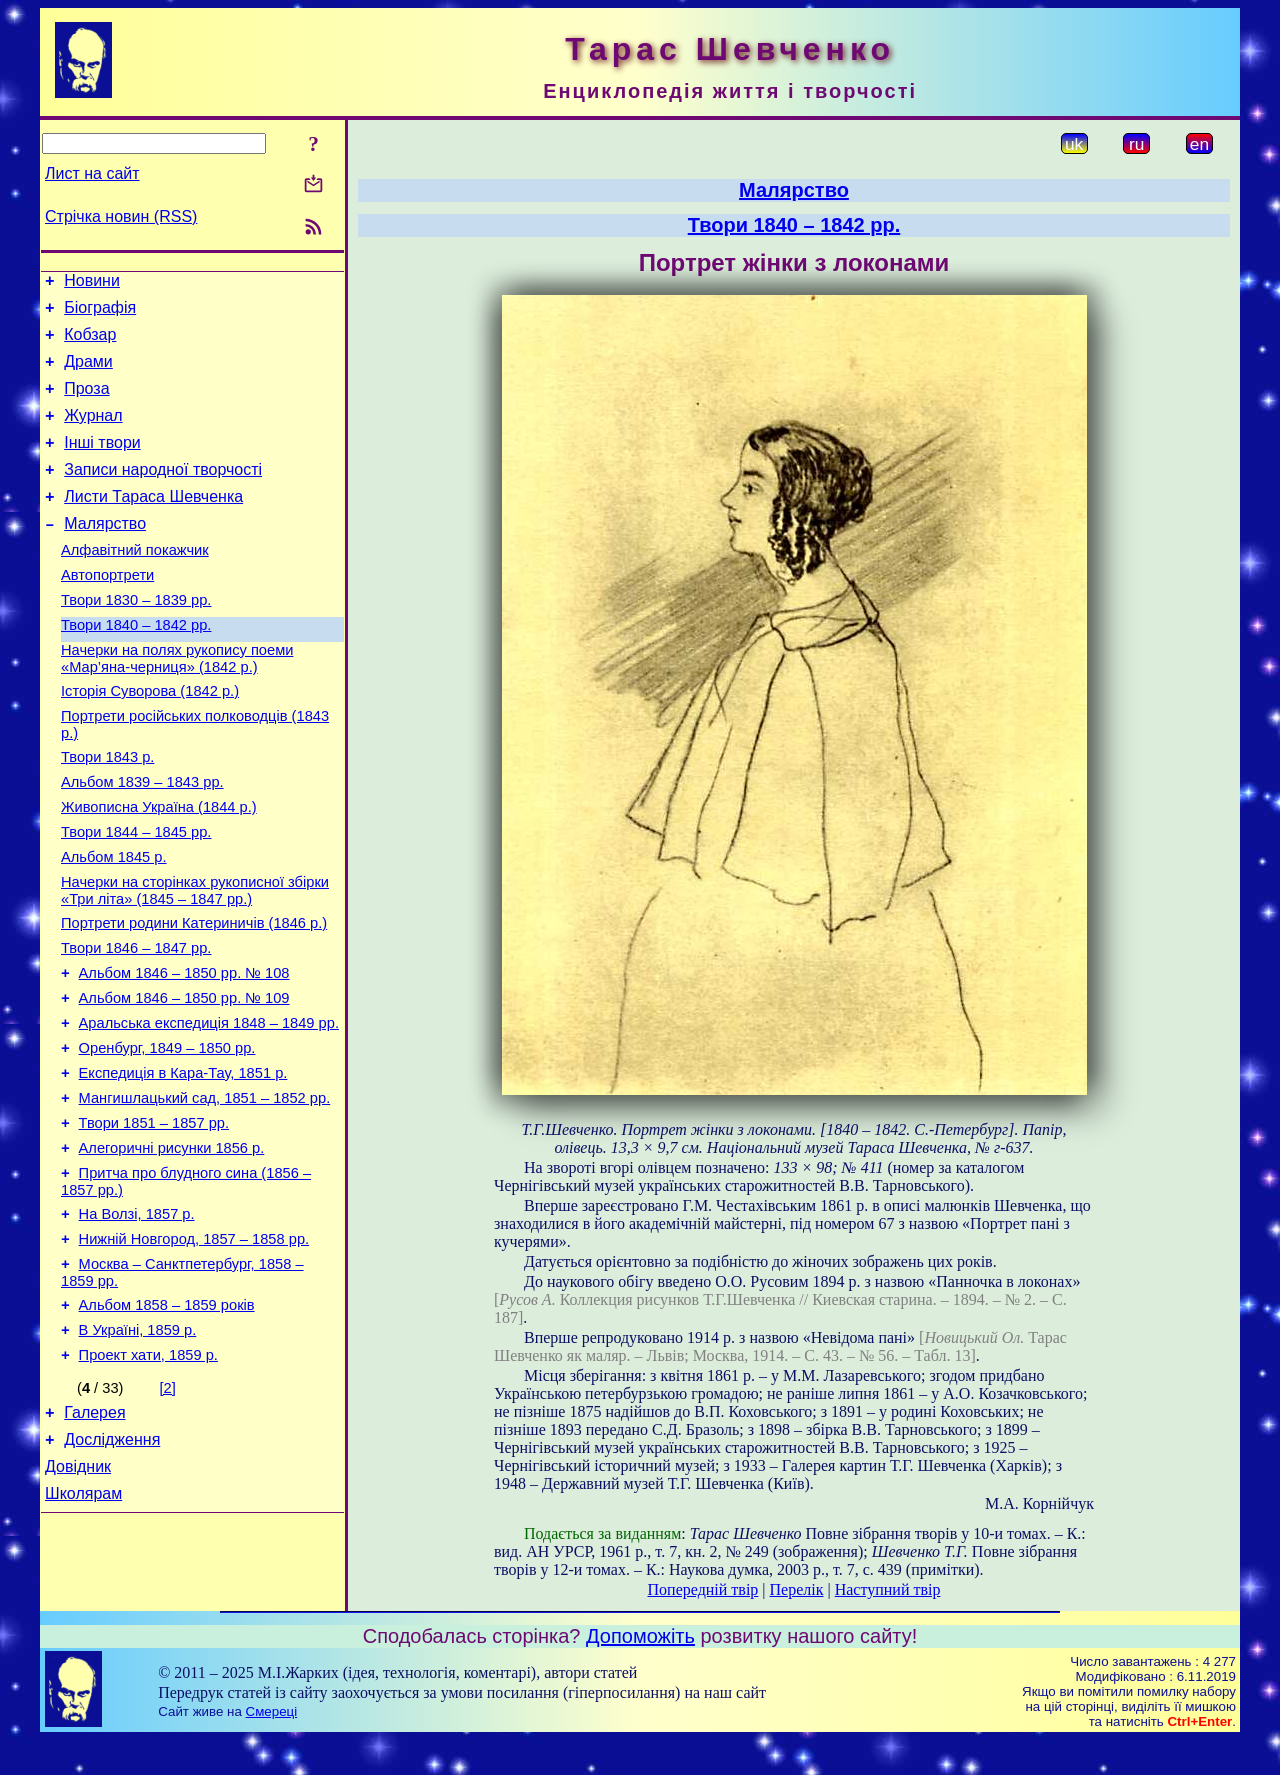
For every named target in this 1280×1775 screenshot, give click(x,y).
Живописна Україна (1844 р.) (159, 867)
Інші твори (102, 463)
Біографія (100, 313)
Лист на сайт (92, 173)
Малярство (105, 553)
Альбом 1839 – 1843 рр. (142, 839)
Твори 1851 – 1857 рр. (154, 1219)
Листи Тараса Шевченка (153, 523)
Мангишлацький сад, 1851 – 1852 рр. (205, 1191)
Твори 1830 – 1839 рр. (136, 639)
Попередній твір (703, 1589)
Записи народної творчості (163, 493)
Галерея (94, 1535)
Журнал (93, 433)
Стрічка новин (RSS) (121, 216)
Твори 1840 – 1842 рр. (136, 667)
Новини (92, 283)
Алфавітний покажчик (135, 583)
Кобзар (90, 343)
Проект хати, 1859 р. (148, 1475)
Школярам (83, 1625)
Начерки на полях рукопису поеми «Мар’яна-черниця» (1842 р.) (177, 703)
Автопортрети (107, 611)
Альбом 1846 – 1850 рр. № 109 (184, 1079)
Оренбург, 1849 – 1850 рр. (167, 1135)
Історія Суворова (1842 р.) (150, 739)
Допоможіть (640, 1671)
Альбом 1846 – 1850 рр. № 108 (184, 1051)
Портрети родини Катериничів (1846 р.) (194, 995)
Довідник (78, 1595)
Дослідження (112, 1565)
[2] (168, 1508)
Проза (86, 403)
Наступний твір (888, 1589)
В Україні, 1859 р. (138, 1447)
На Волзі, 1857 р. (137, 1319)
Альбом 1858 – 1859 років (167, 1419)
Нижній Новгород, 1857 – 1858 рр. (194, 1347)
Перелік (797, 1589)
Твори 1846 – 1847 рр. (136, 1023)
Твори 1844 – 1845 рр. (136, 895)
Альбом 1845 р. (114, 923)
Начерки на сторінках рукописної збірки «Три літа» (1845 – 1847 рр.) (195, 959)
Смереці (272, 1746)
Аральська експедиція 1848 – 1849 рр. (209, 1107)
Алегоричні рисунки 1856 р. (172, 1247)
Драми (88, 373)
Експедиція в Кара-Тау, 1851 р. (183, 1163)
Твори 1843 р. (107, 811)
